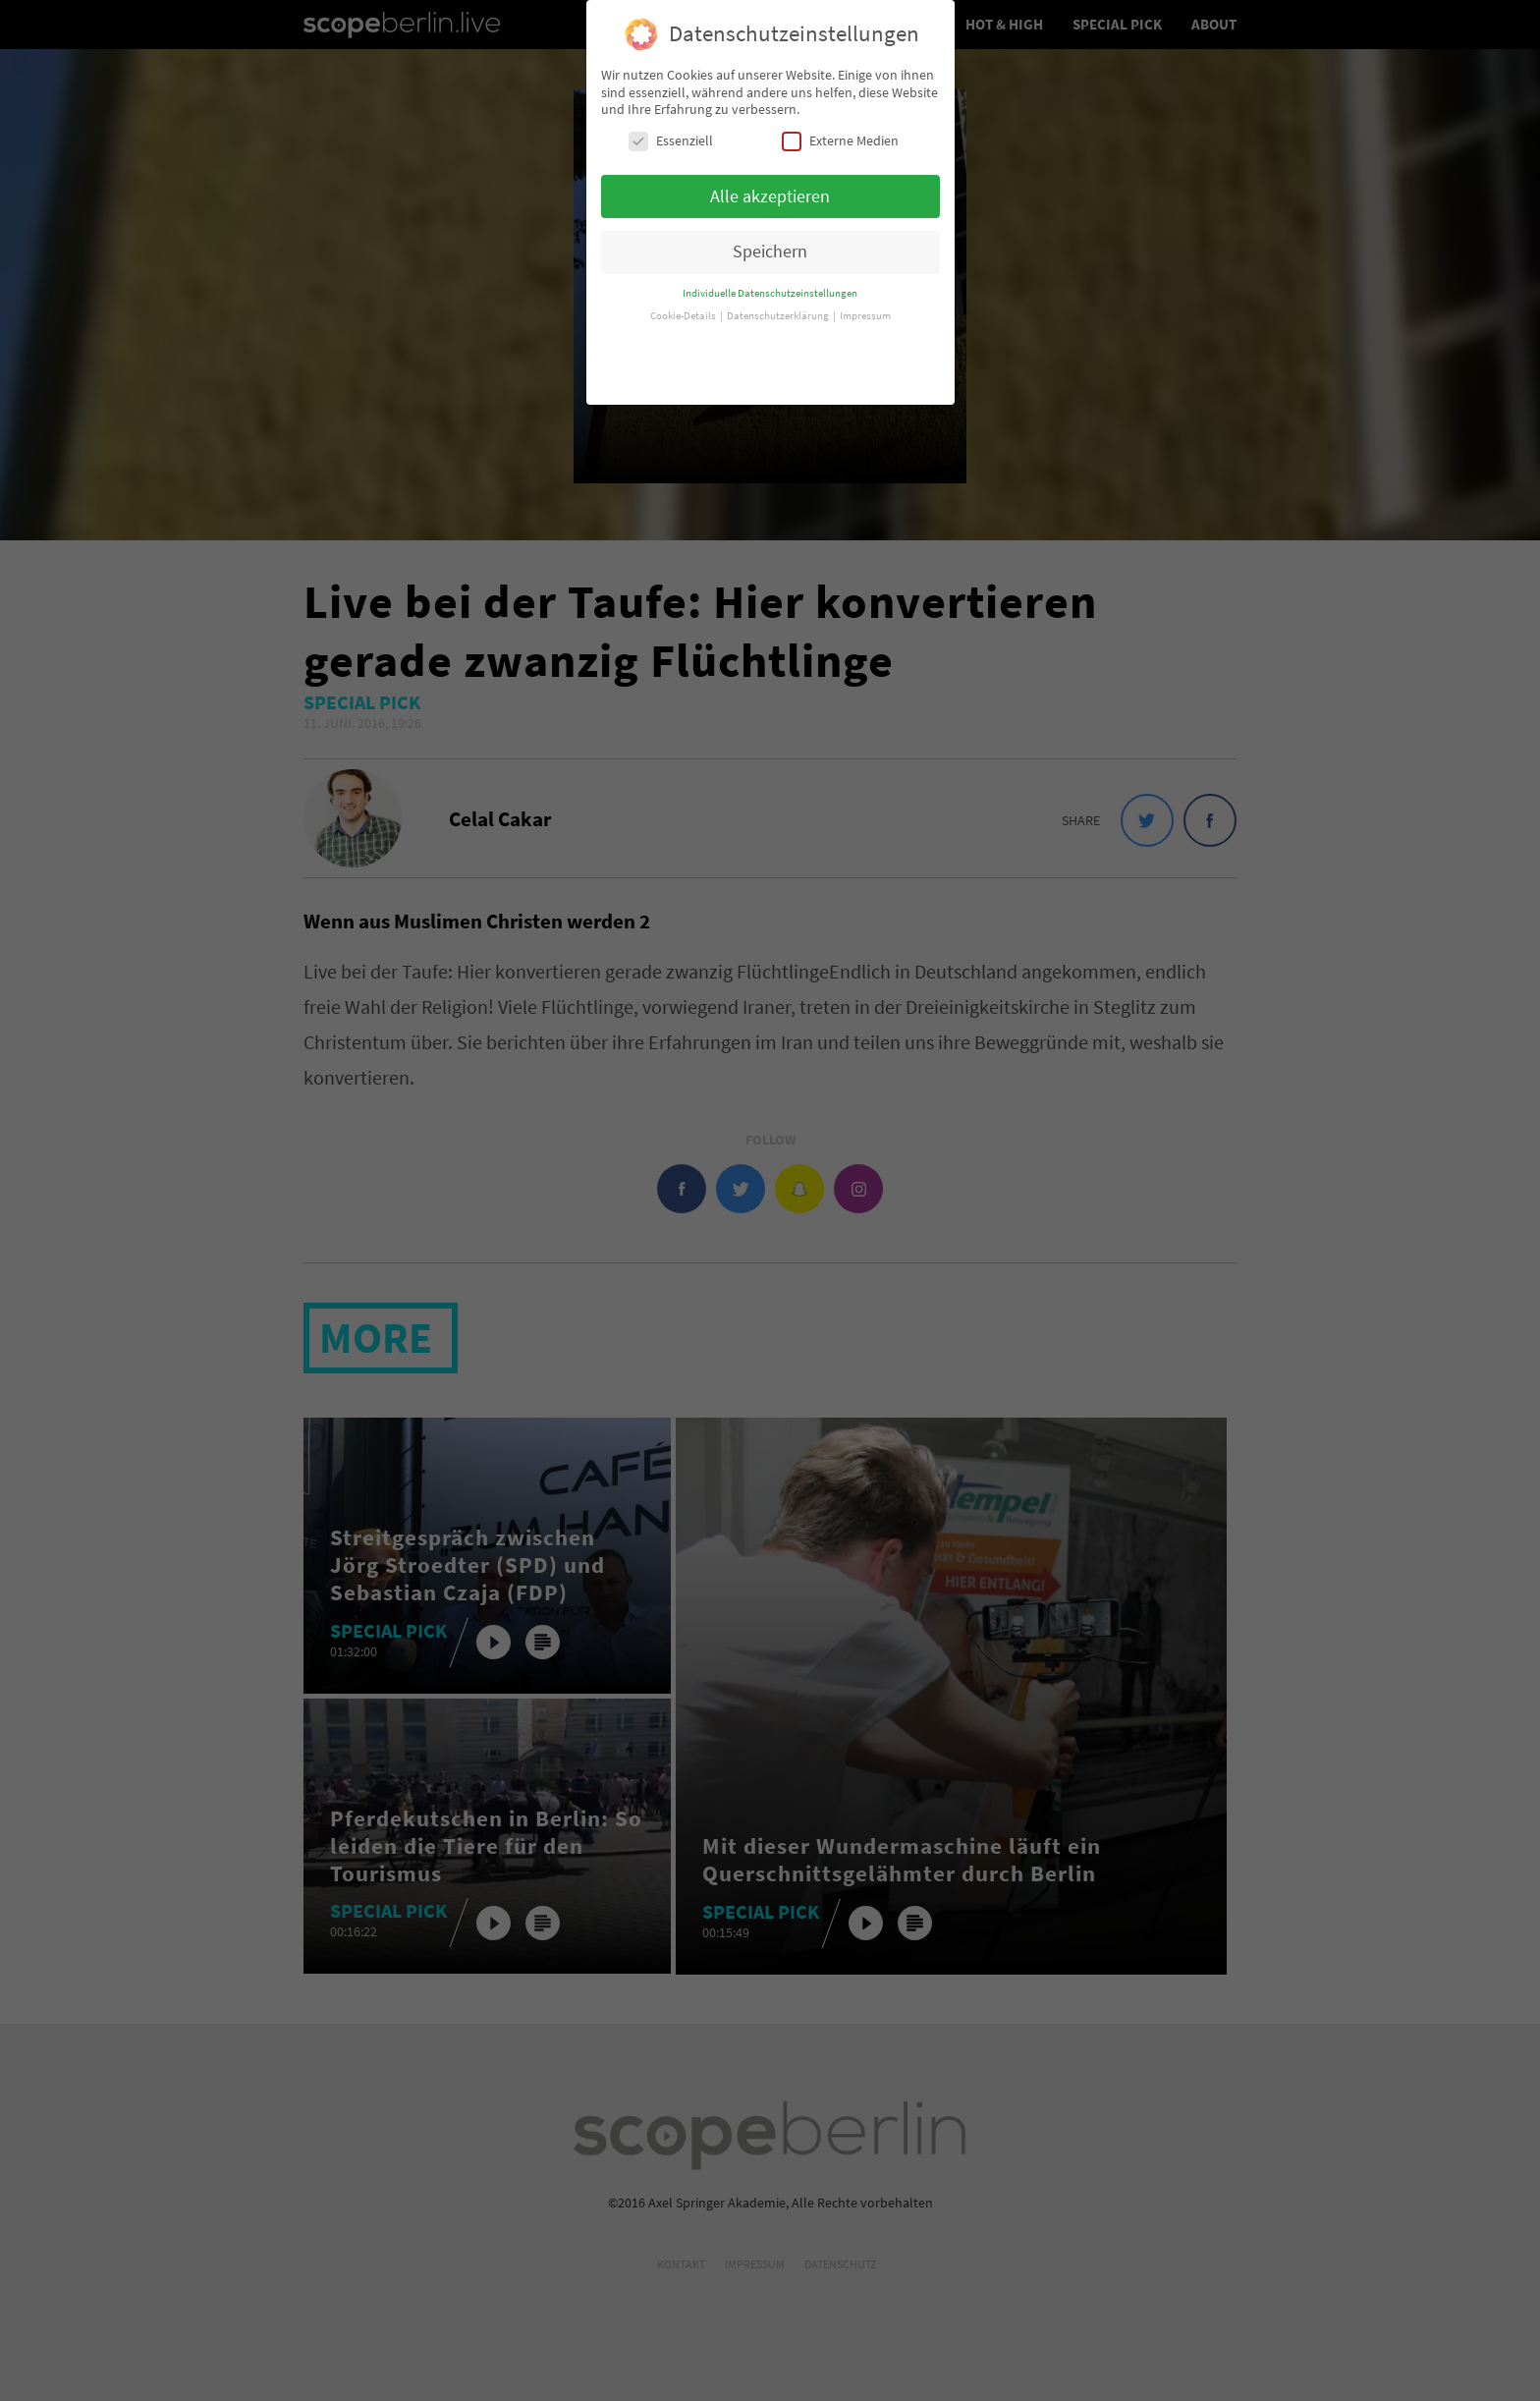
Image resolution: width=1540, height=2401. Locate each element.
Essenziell (671, 124)
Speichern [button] (770, 236)
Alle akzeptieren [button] (770, 180)
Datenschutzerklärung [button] (779, 300)
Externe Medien (840, 124)
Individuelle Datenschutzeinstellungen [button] (770, 277)
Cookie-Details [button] (684, 300)
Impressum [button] (865, 300)
